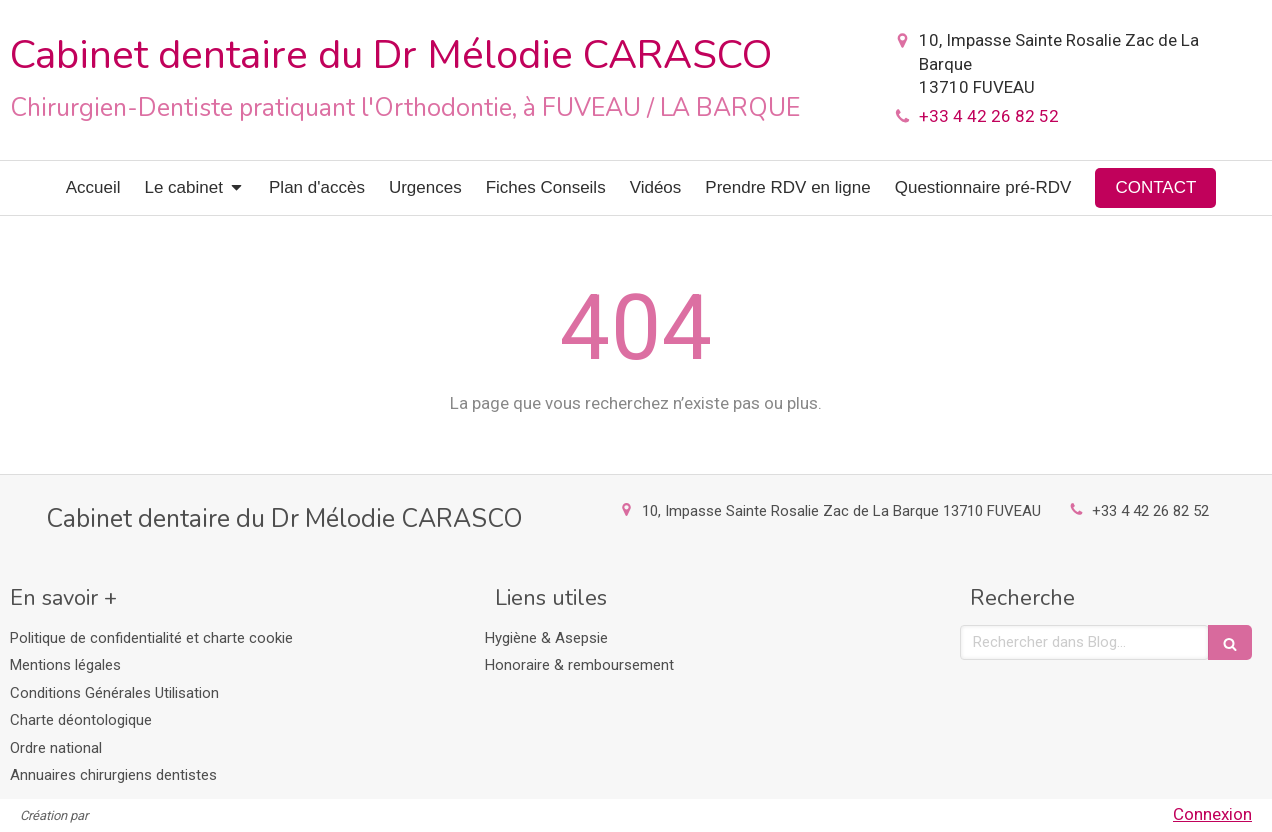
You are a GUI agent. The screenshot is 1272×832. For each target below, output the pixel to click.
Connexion (1212, 814)
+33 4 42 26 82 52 (989, 116)
